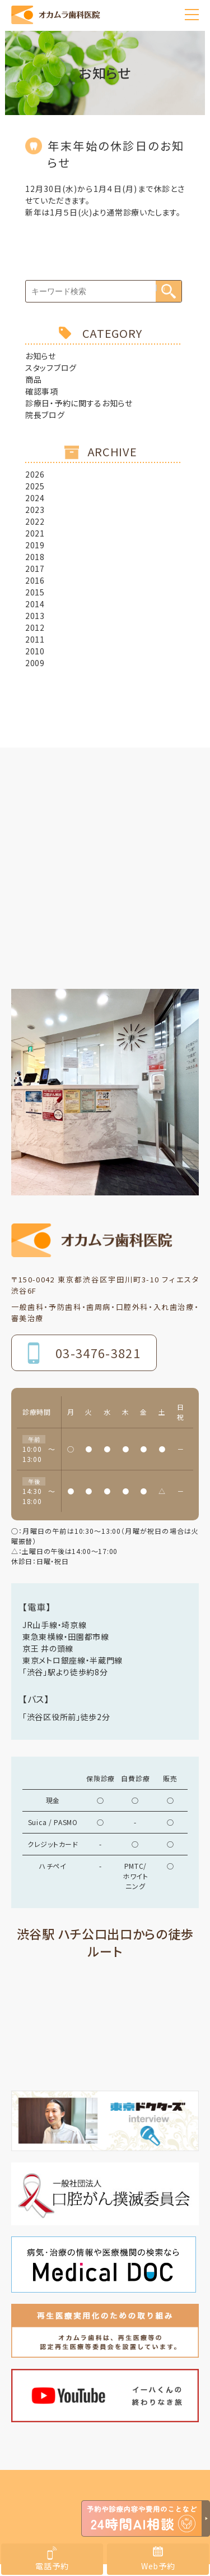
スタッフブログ (51, 367)
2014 (35, 603)
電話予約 (51, 2566)
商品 (33, 379)
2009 (35, 662)
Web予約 (158, 2566)
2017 (35, 568)
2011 (35, 639)
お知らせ (40, 355)
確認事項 (41, 391)
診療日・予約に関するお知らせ (79, 403)
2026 (35, 474)
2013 (35, 615)
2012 (35, 627)
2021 (35, 533)
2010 (35, 651)
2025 (35, 486)
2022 (35, 521)
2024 (35, 497)
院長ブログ (45, 414)
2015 (35, 592)
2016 (35, 580)
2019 (35, 545)
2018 (35, 556)
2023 (35, 509)
